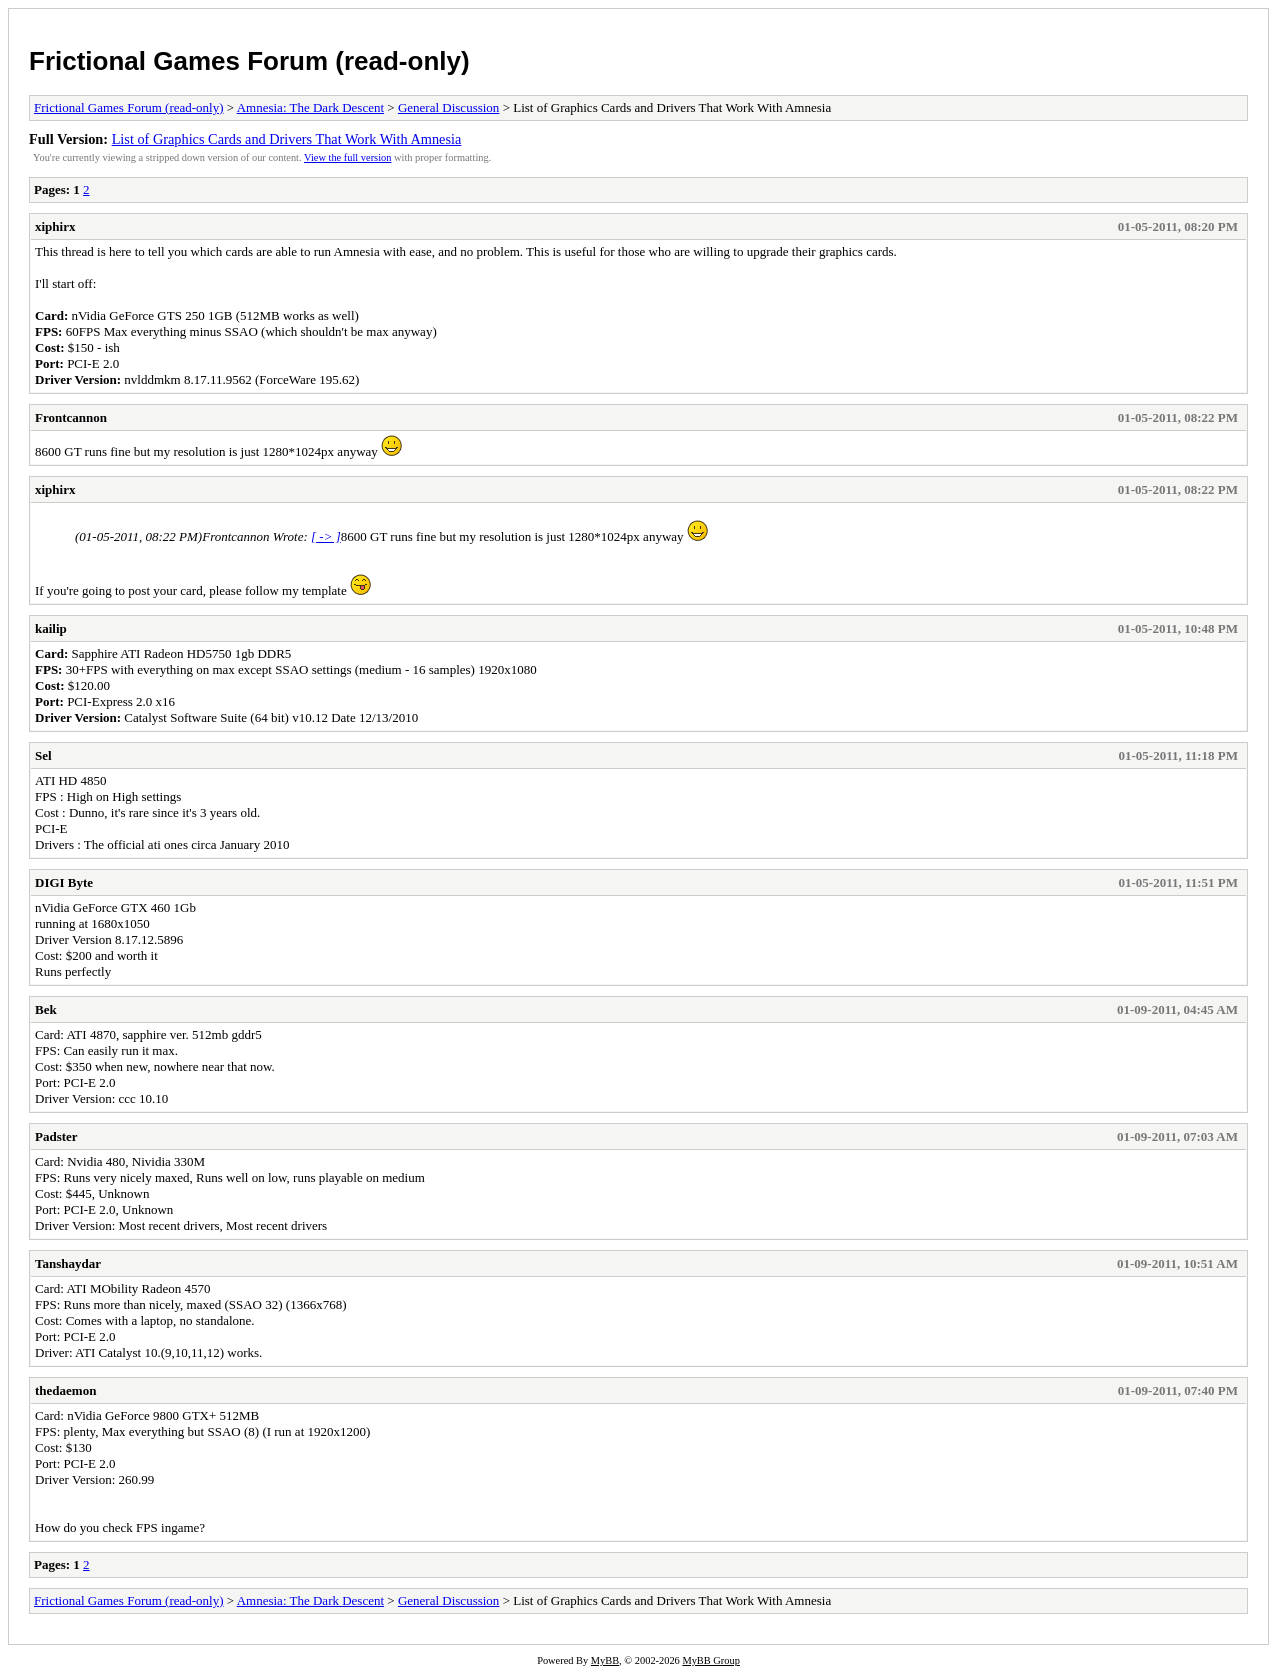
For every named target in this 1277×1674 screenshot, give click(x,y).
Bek (46, 1009)
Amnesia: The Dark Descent (310, 107)
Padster (56, 1136)
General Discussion (448, 107)
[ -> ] (326, 536)
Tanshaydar (68, 1263)
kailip (51, 628)
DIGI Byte (64, 882)
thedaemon (65, 1390)
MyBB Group (710, 1660)
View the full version (347, 157)
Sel (43, 755)
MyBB (605, 1660)
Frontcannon (71, 417)
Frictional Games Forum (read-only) (249, 61)
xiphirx (55, 226)
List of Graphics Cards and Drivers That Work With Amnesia (287, 139)
